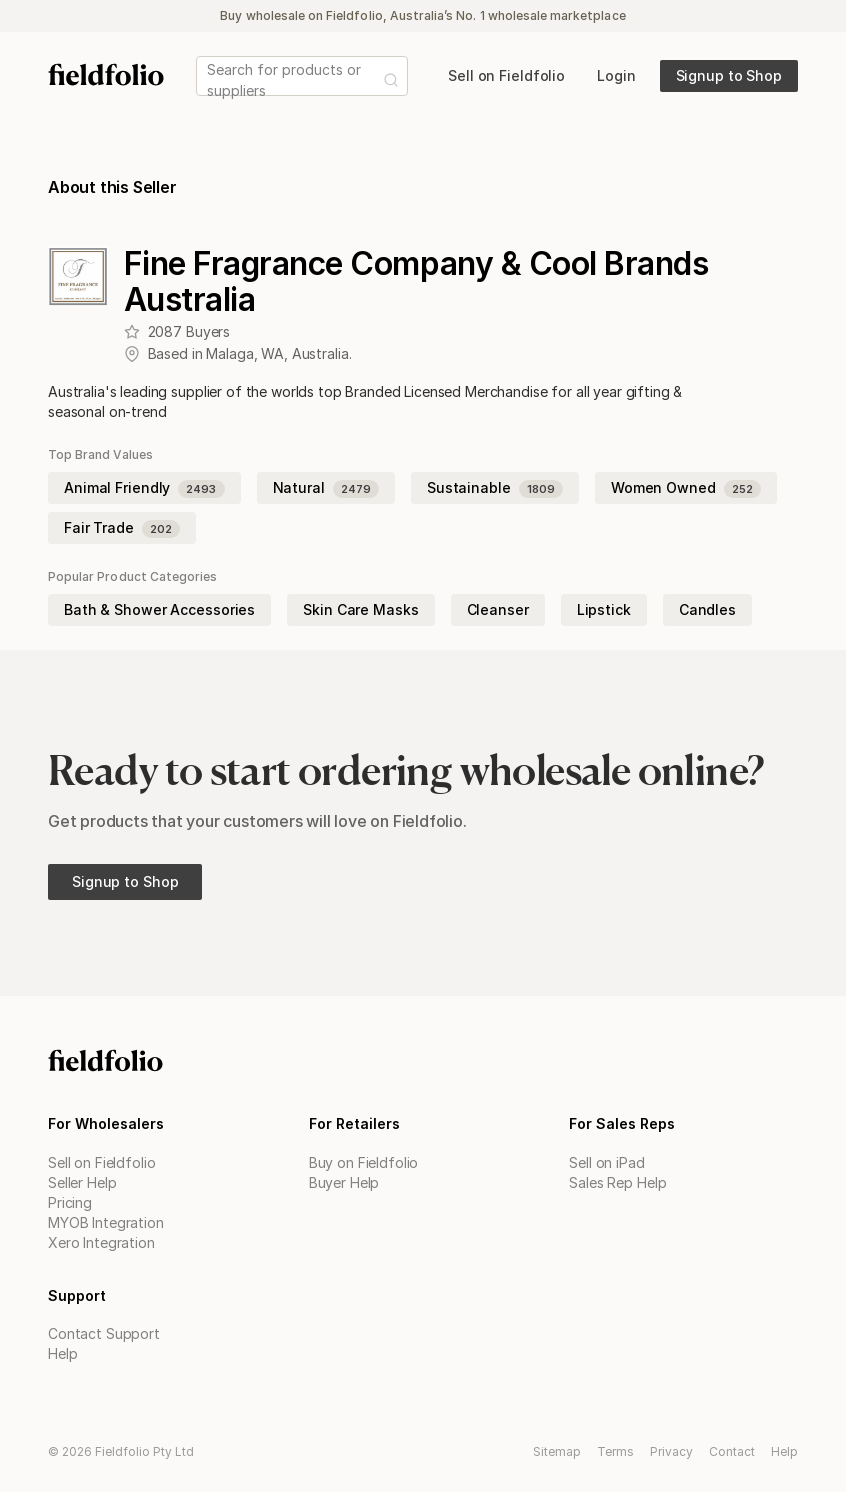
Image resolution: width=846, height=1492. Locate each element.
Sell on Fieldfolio (101, 1162)
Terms (615, 1451)
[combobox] (209, 80)
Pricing (70, 1202)
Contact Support (104, 1333)
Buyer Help (344, 1182)
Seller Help (82, 1182)
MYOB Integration (106, 1222)
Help (62, 1353)
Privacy (671, 1451)
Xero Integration (101, 1242)
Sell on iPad (606, 1162)
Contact (732, 1451)
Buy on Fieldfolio (364, 1162)
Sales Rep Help (617, 1182)
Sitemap (557, 1451)
